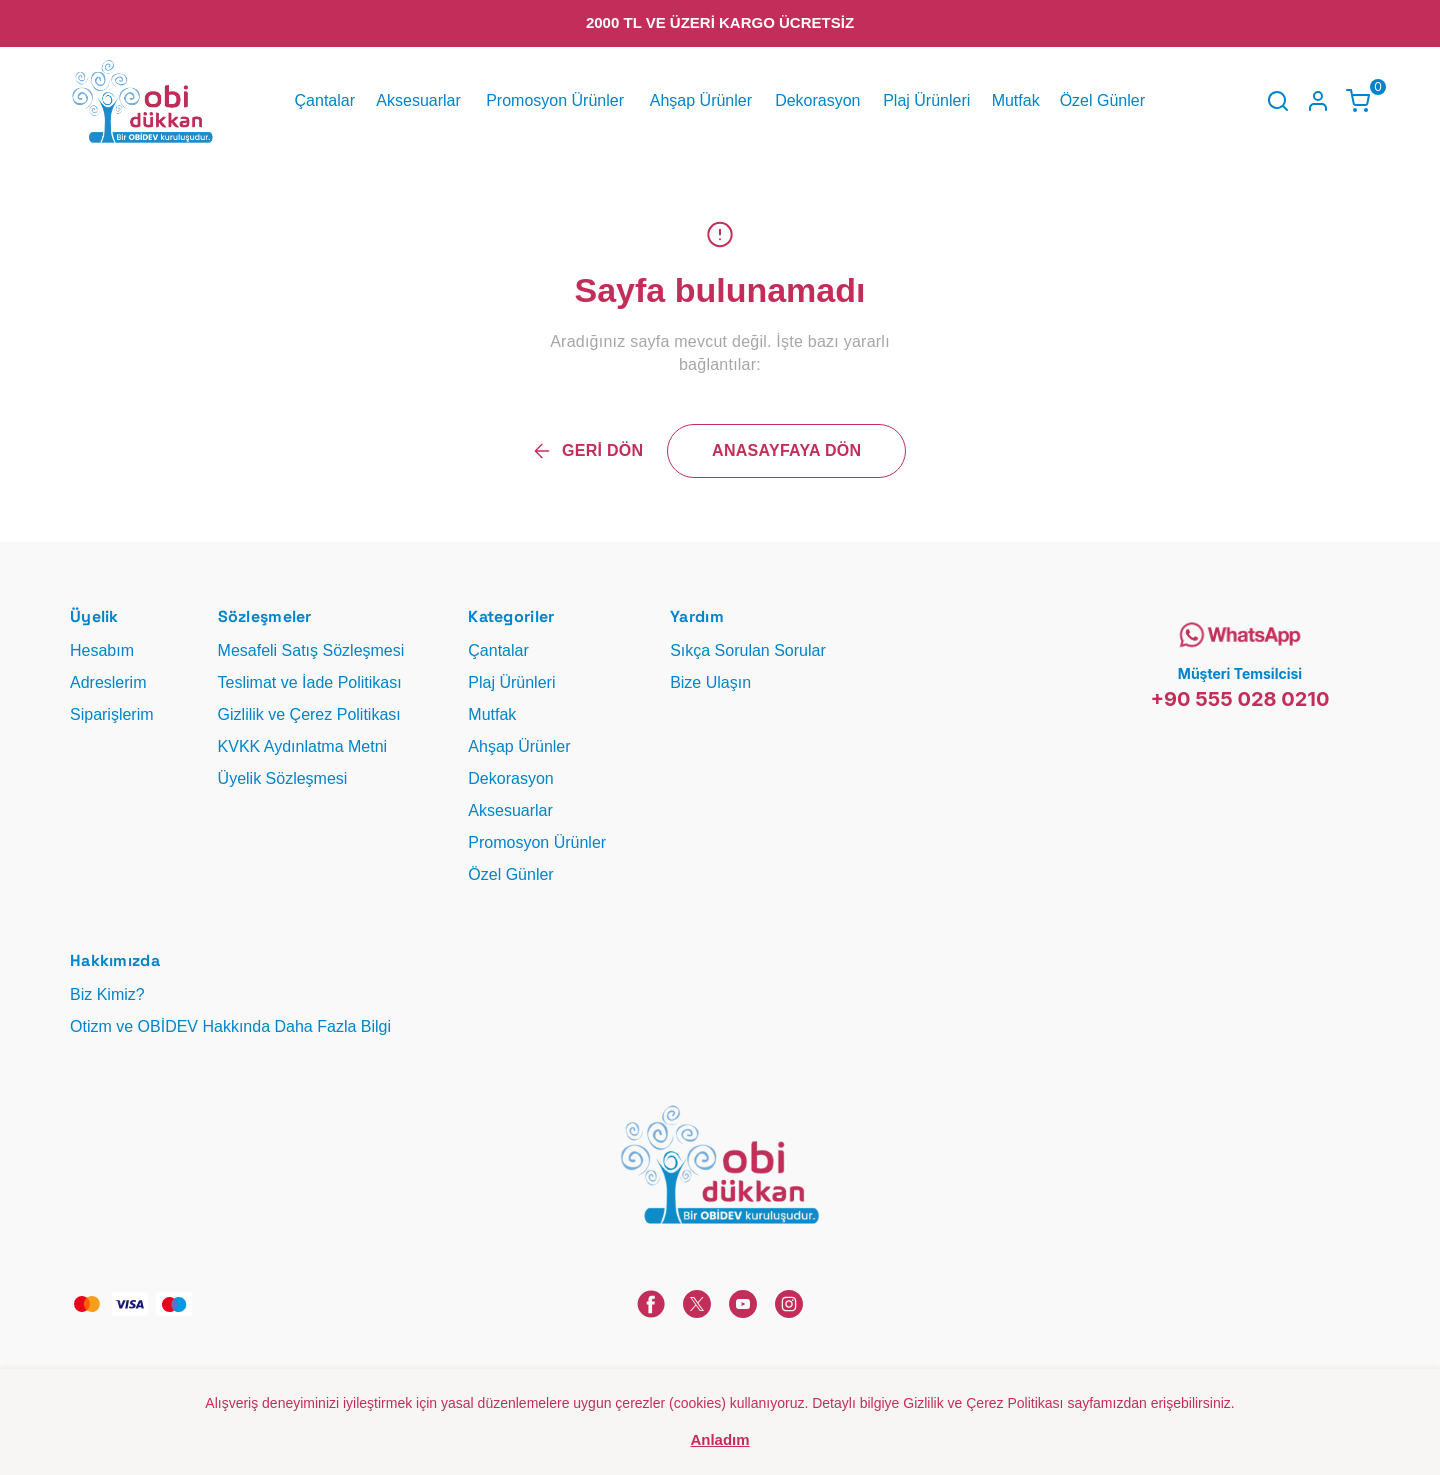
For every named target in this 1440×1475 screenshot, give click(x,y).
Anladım (719, 1439)
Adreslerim (108, 682)
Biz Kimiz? (107, 994)
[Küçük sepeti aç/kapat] (1358, 101)
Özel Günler (1102, 100)
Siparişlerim (112, 714)
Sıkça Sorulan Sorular (748, 650)
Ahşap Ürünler (701, 100)
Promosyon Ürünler (555, 100)
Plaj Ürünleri (926, 100)
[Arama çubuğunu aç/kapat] (1278, 101)
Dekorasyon (817, 100)
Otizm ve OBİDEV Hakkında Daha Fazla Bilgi (230, 1026)
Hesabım (102, 650)
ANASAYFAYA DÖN (786, 450)
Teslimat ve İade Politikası (310, 682)
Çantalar (325, 100)
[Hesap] (1318, 101)
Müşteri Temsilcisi (1240, 673)
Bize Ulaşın (710, 682)
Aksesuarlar (418, 100)
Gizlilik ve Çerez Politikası (309, 714)
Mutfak (1016, 100)
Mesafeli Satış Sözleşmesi (311, 650)
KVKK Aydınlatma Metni (303, 746)
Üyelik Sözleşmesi (283, 778)
